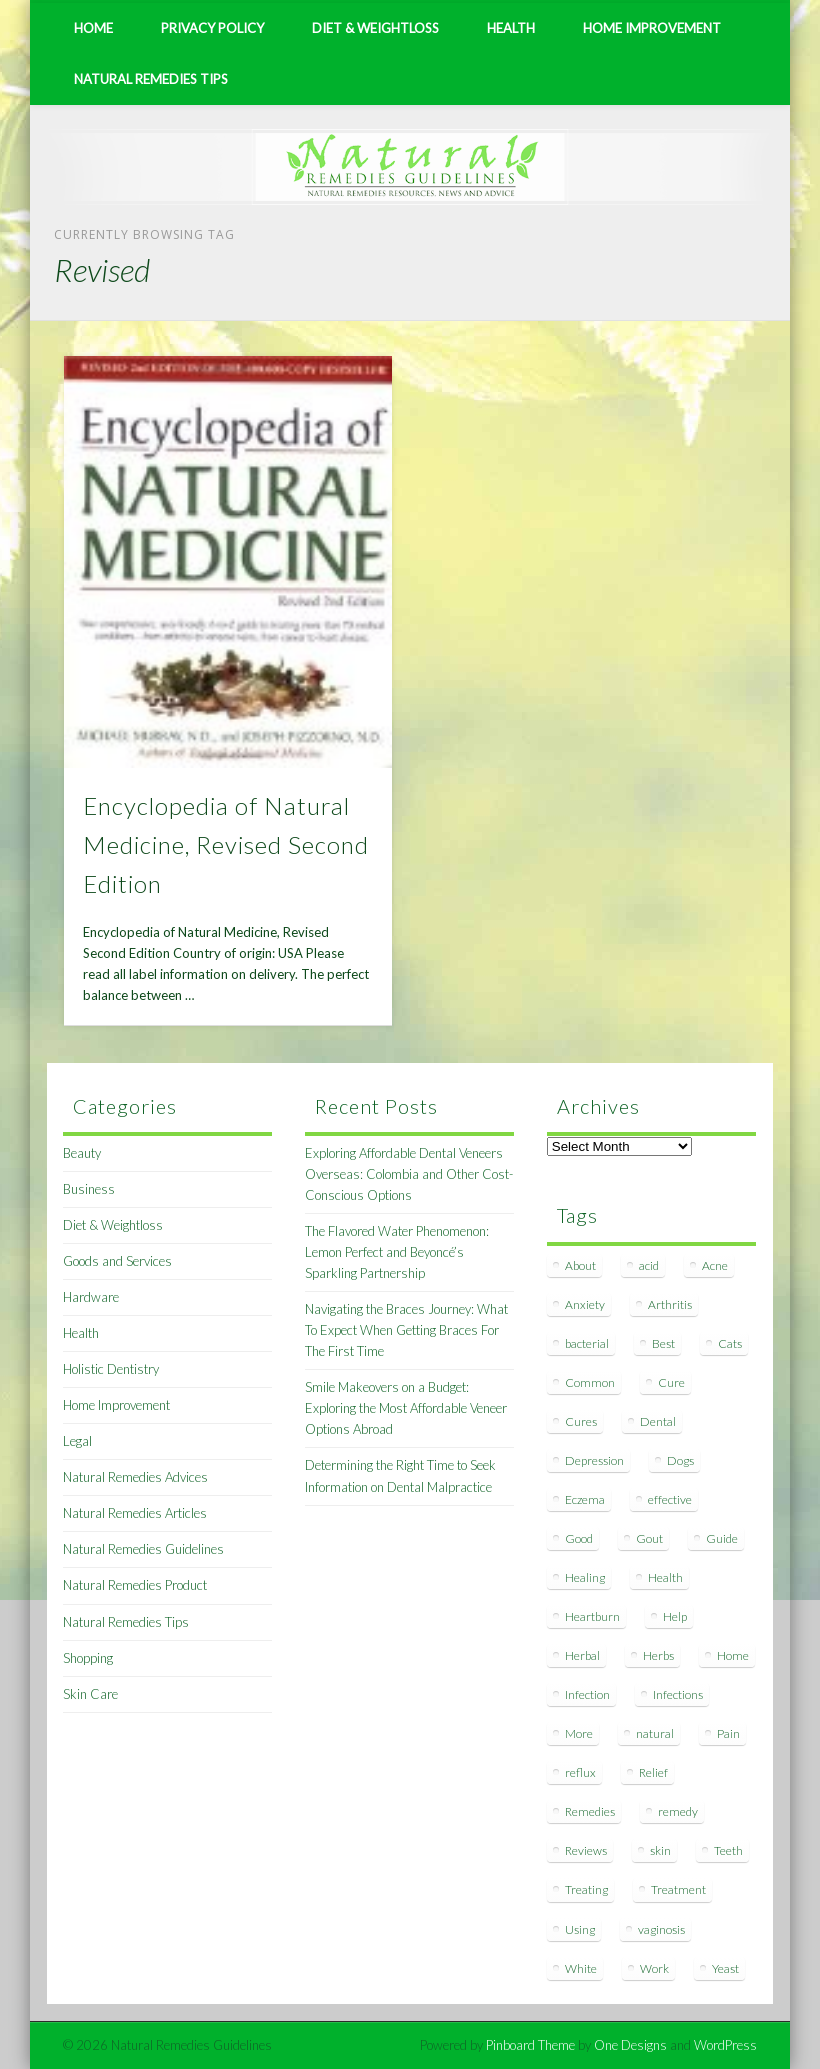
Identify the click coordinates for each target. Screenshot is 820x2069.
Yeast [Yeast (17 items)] (725, 1968)
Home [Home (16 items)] (733, 1655)
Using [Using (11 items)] (580, 1929)
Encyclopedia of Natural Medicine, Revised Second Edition (226, 844)
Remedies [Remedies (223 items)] (590, 1811)
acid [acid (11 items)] (649, 1265)
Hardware (91, 1297)
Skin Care (90, 1694)
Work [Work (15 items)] (654, 1968)
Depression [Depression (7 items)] (594, 1460)
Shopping (88, 1658)
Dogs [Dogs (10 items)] (680, 1460)
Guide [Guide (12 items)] (722, 1538)
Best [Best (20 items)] (663, 1343)
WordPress (725, 2045)
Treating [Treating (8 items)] (586, 1889)
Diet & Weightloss (375, 28)
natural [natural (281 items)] (655, 1733)
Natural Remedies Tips (151, 79)
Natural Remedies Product (135, 1585)
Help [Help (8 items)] (675, 1616)
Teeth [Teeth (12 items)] (728, 1850)
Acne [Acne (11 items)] (715, 1265)
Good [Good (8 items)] (579, 1538)
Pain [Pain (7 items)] (728, 1733)
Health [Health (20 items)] (665, 1577)
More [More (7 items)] (579, 1733)
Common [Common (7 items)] (590, 1382)
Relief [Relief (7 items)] (653, 1772)
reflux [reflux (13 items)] (580, 1772)
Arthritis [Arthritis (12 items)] (670, 1304)
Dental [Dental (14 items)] (658, 1421)
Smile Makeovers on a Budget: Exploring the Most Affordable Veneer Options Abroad (406, 1408)
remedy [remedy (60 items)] (678, 1811)
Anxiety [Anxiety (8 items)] (585, 1304)
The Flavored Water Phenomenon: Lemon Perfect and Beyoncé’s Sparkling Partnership (397, 1252)
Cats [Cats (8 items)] (730, 1343)
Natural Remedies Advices (135, 1477)
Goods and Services (117, 1261)
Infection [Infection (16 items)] (587, 1694)
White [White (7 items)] (581, 1968)
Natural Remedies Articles (135, 1513)
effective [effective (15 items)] (670, 1499)
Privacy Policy (212, 28)
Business (89, 1189)
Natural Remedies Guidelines (143, 1549)
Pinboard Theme (530, 2045)
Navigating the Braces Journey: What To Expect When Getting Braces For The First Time (406, 1330)
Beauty (82, 1153)
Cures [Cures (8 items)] (581, 1421)
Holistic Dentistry (111, 1369)
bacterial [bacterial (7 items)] (587, 1343)
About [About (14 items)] (580, 1265)
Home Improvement (652, 28)
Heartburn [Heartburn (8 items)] (592, 1616)
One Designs (630, 2045)
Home (93, 28)
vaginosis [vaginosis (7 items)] (661, 1929)
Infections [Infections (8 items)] (678, 1694)
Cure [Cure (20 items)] (671, 1382)
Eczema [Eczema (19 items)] (585, 1499)
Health (511, 28)
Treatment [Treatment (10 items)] (678, 1889)
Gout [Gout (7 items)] (649, 1538)
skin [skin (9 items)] (660, 1850)
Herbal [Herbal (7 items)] (582, 1655)
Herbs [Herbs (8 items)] (658, 1655)
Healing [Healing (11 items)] (585, 1577)
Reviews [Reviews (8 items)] (586, 1850)
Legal (77, 1441)
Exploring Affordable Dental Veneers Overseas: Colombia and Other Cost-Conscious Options (409, 1174)
